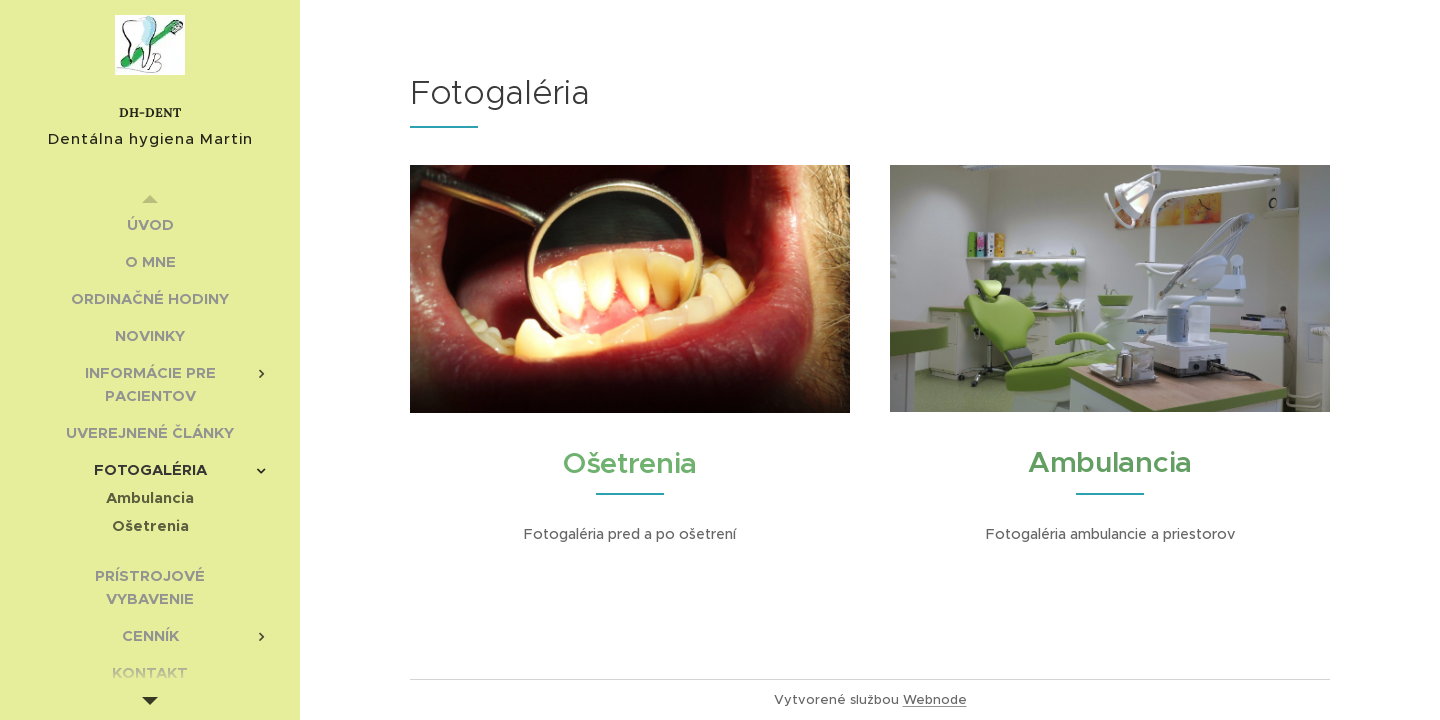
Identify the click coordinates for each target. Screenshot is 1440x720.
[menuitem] (150, 224)
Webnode (935, 699)
